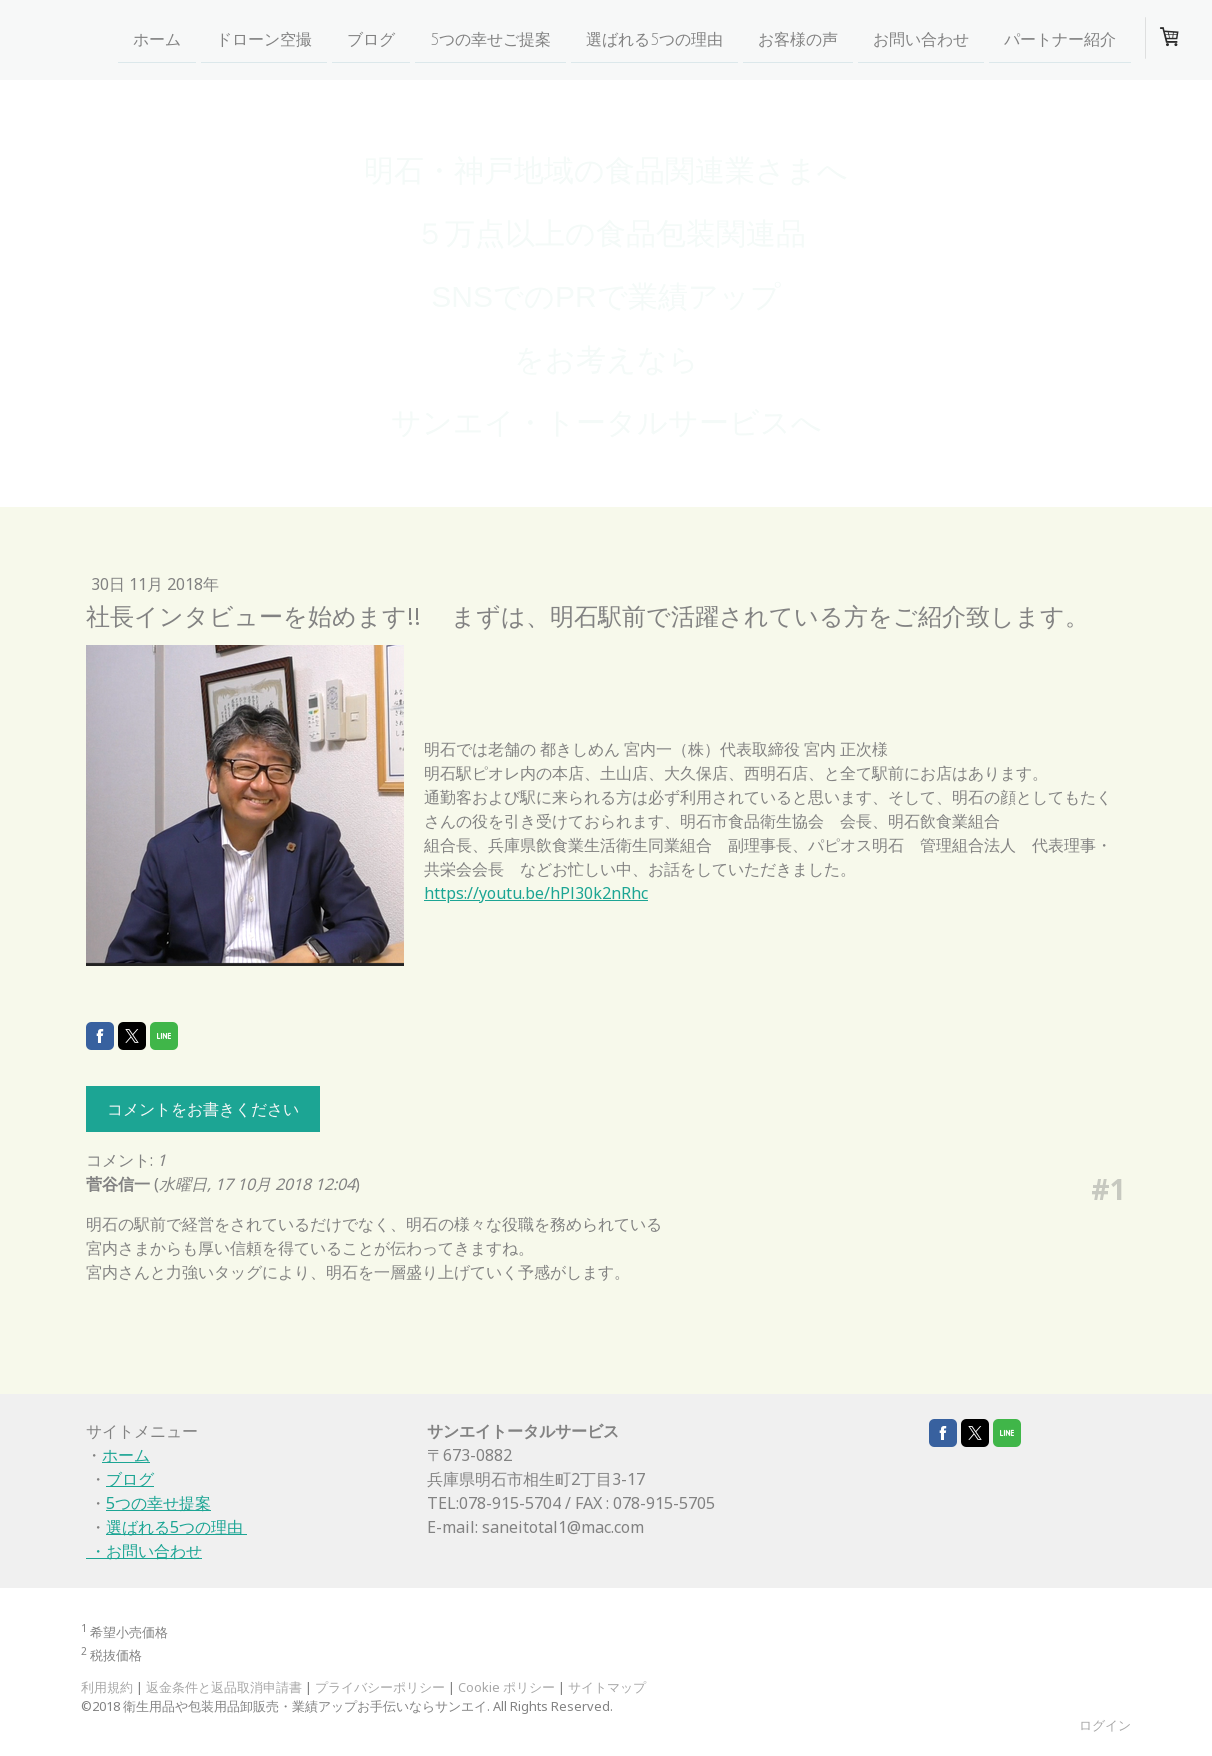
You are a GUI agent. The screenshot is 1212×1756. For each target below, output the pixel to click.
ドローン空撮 (264, 39)
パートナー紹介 (1060, 39)
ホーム (157, 39)
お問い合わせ (921, 39)
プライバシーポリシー (380, 1687)
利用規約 (107, 1687)
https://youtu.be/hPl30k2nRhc (536, 893)
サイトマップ (607, 1687)
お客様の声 (798, 39)
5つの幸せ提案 (158, 1503)
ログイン (1105, 1725)
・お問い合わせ (144, 1551)
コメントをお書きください (203, 1109)
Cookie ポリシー (506, 1687)
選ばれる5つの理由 (654, 39)
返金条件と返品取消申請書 (224, 1687)
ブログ (371, 39)
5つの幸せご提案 (490, 39)
